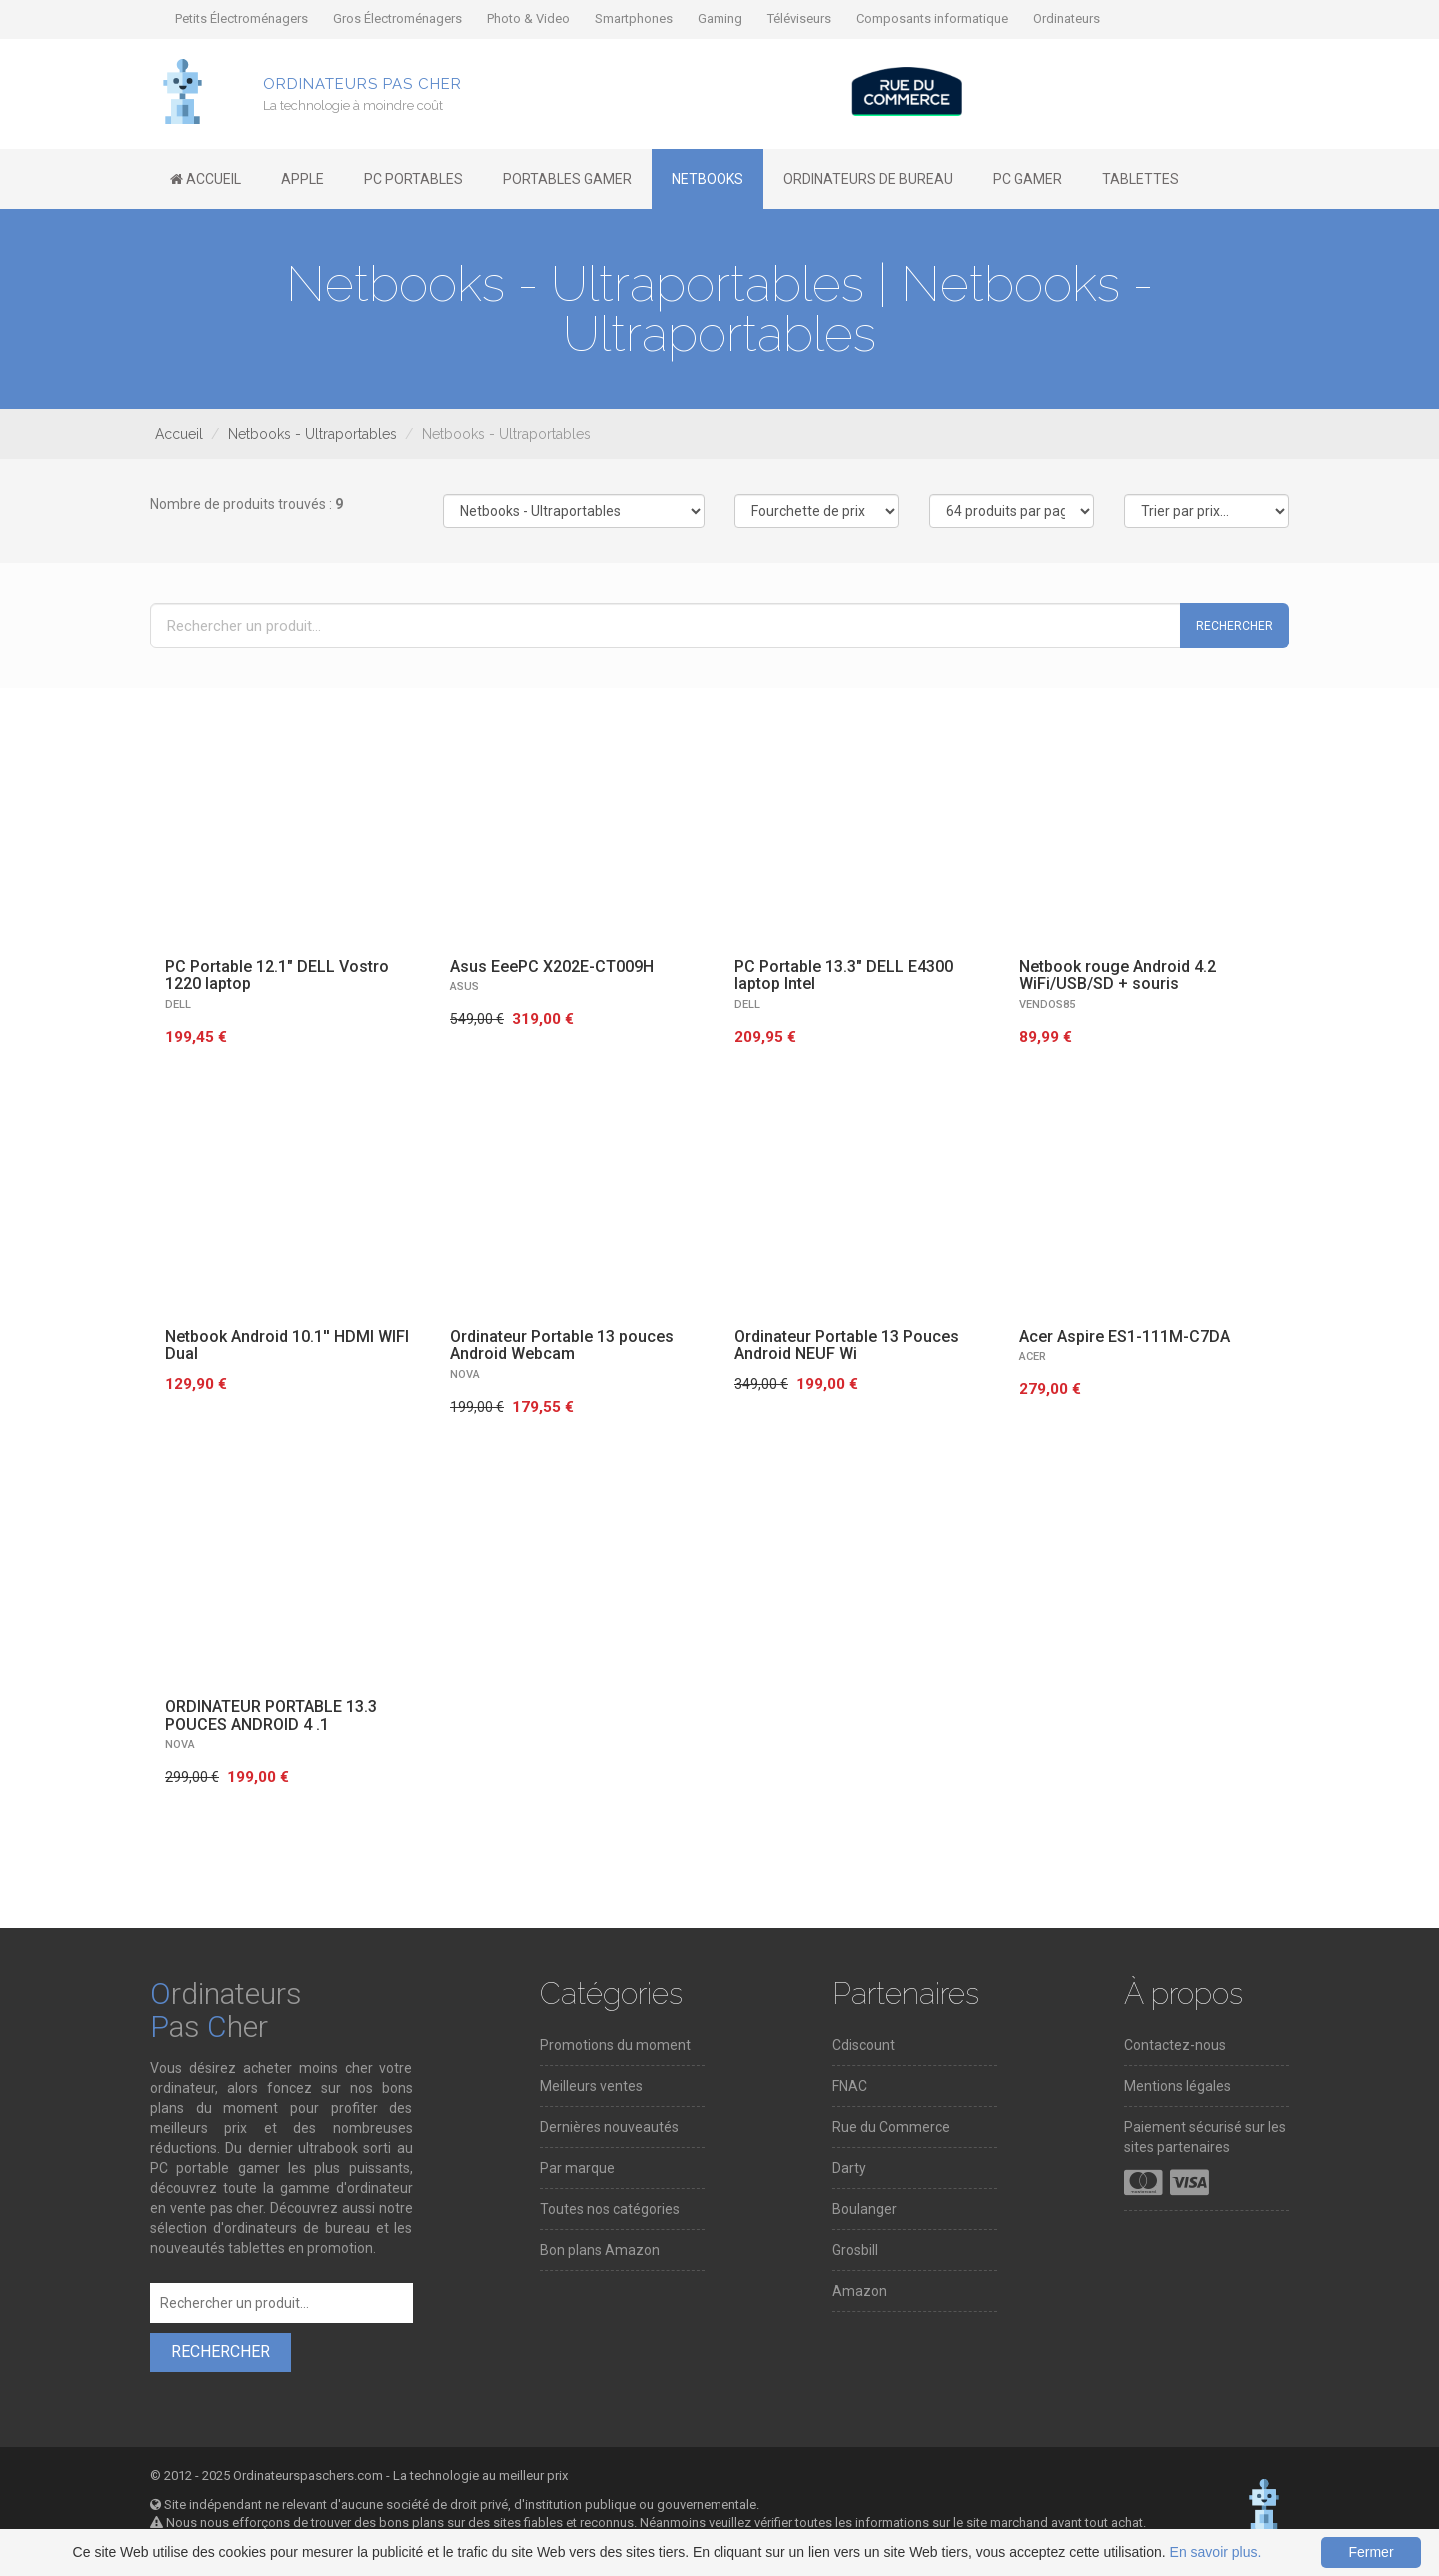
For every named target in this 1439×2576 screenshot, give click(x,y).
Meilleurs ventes (591, 2086)
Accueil (179, 434)
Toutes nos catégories (610, 2209)
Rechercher (1234, 626)
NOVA (465, 1374)
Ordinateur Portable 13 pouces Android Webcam (562, 1345)
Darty (849, 2168)
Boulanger (864, 2209)
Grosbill (855, 2250)
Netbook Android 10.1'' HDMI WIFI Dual (287, 1345)
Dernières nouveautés (609, 2127)
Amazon (859, 2291)
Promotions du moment (615, 2045)
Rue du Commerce (891, 2127)
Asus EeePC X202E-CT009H (552, 966)
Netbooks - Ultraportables (312, 434)
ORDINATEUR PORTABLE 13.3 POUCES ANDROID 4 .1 (271, 1715)
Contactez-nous (1175, 2045)
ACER (1032, 1356)
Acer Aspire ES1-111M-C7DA (1124, 1336)
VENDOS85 (1047, 1004)
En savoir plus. (1216, 2552)
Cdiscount (863, 2045)
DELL (178, 1004)
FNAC (849, 2086)
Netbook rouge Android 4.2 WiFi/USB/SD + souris (1117, 975)
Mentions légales (1177, 2086)
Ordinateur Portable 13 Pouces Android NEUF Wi (846, 1345)
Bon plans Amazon (600, 2250)
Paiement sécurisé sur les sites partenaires (1205, 2137)
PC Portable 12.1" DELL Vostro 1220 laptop (277, 975)
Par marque (577, 2168)
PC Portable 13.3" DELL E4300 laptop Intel (843, 975)
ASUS (464, 986)
